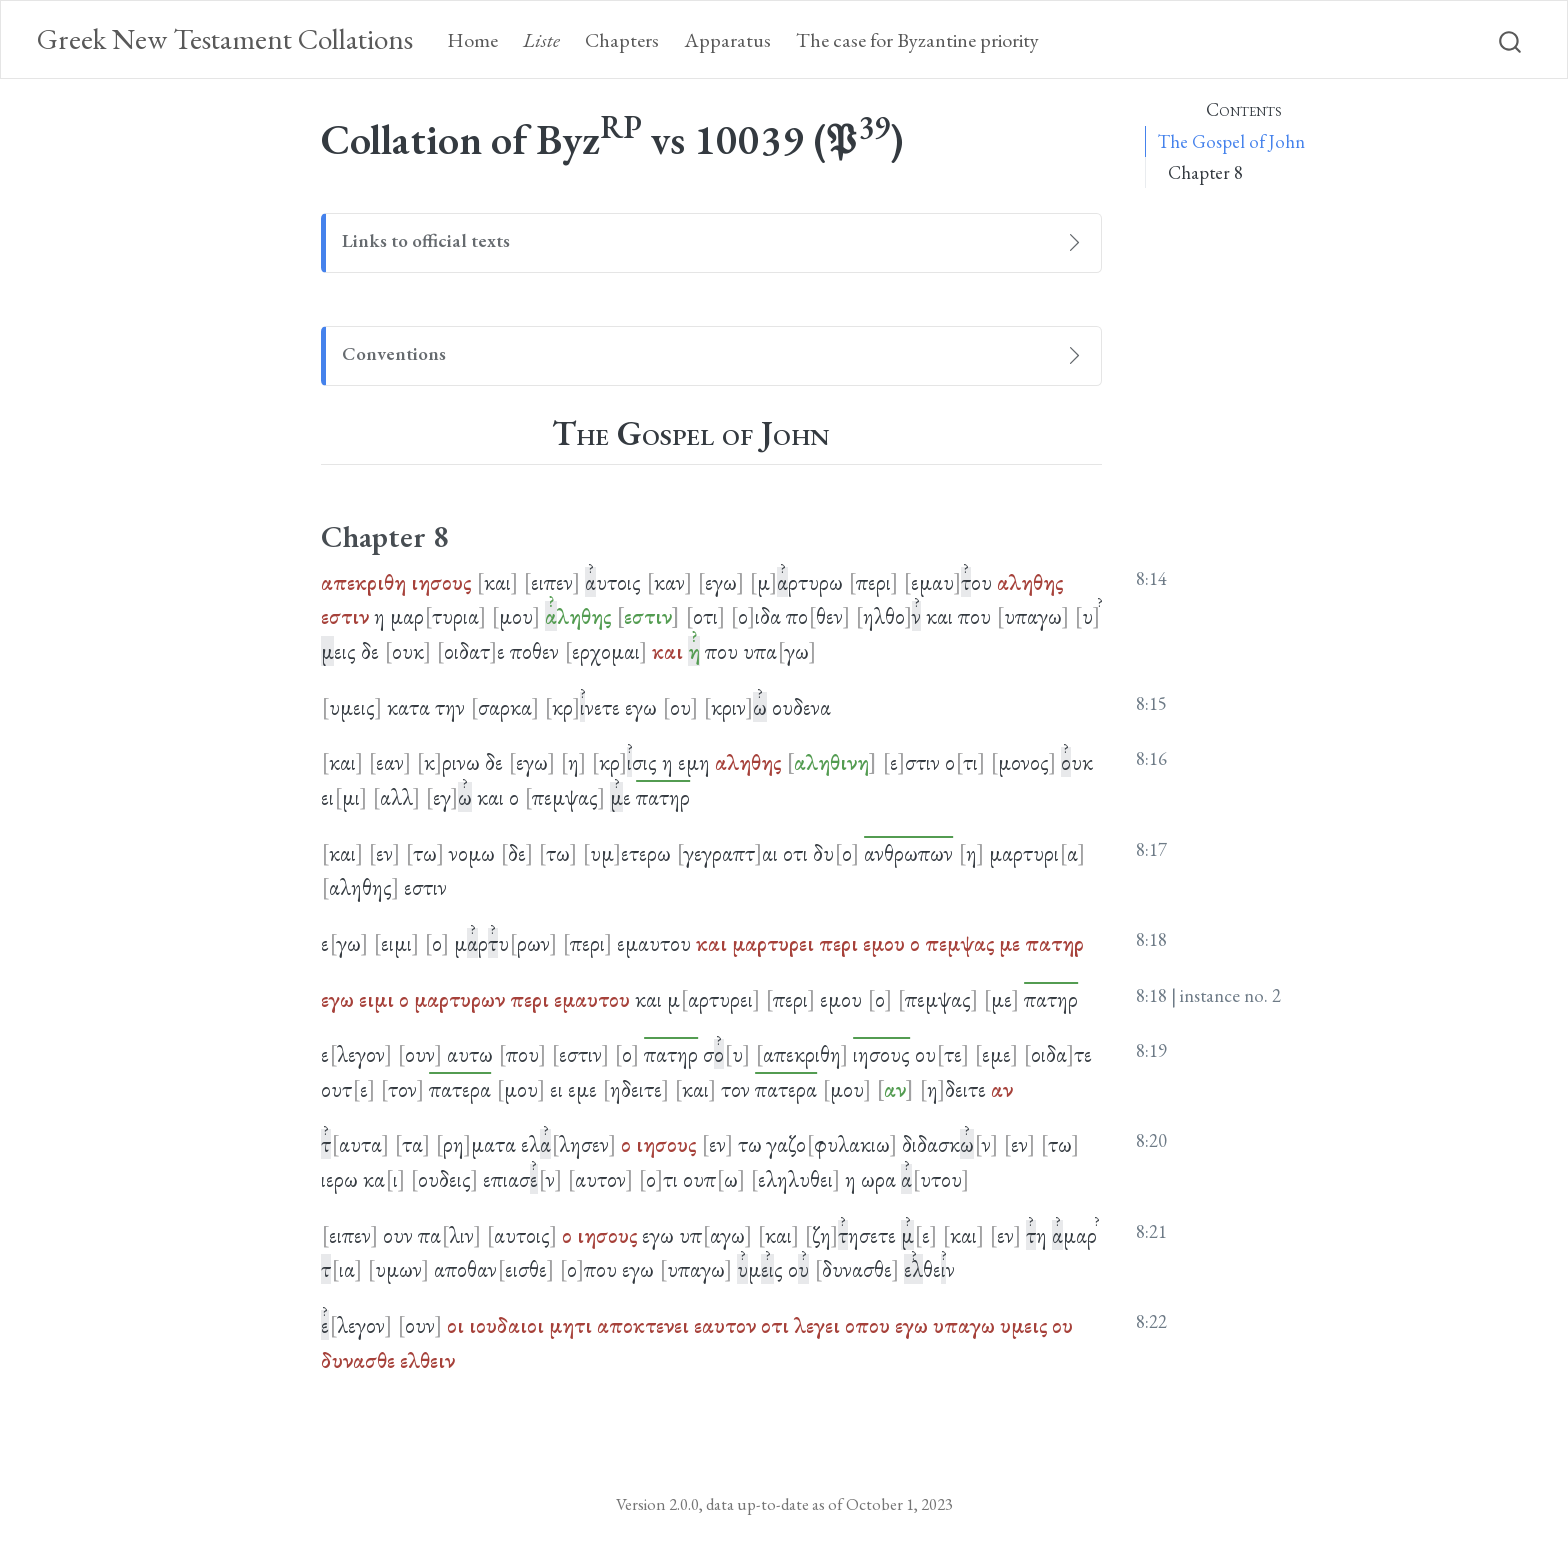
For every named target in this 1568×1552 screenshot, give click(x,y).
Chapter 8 (1205, 172)
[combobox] (1511, 39)
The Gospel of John (1231, 141)
